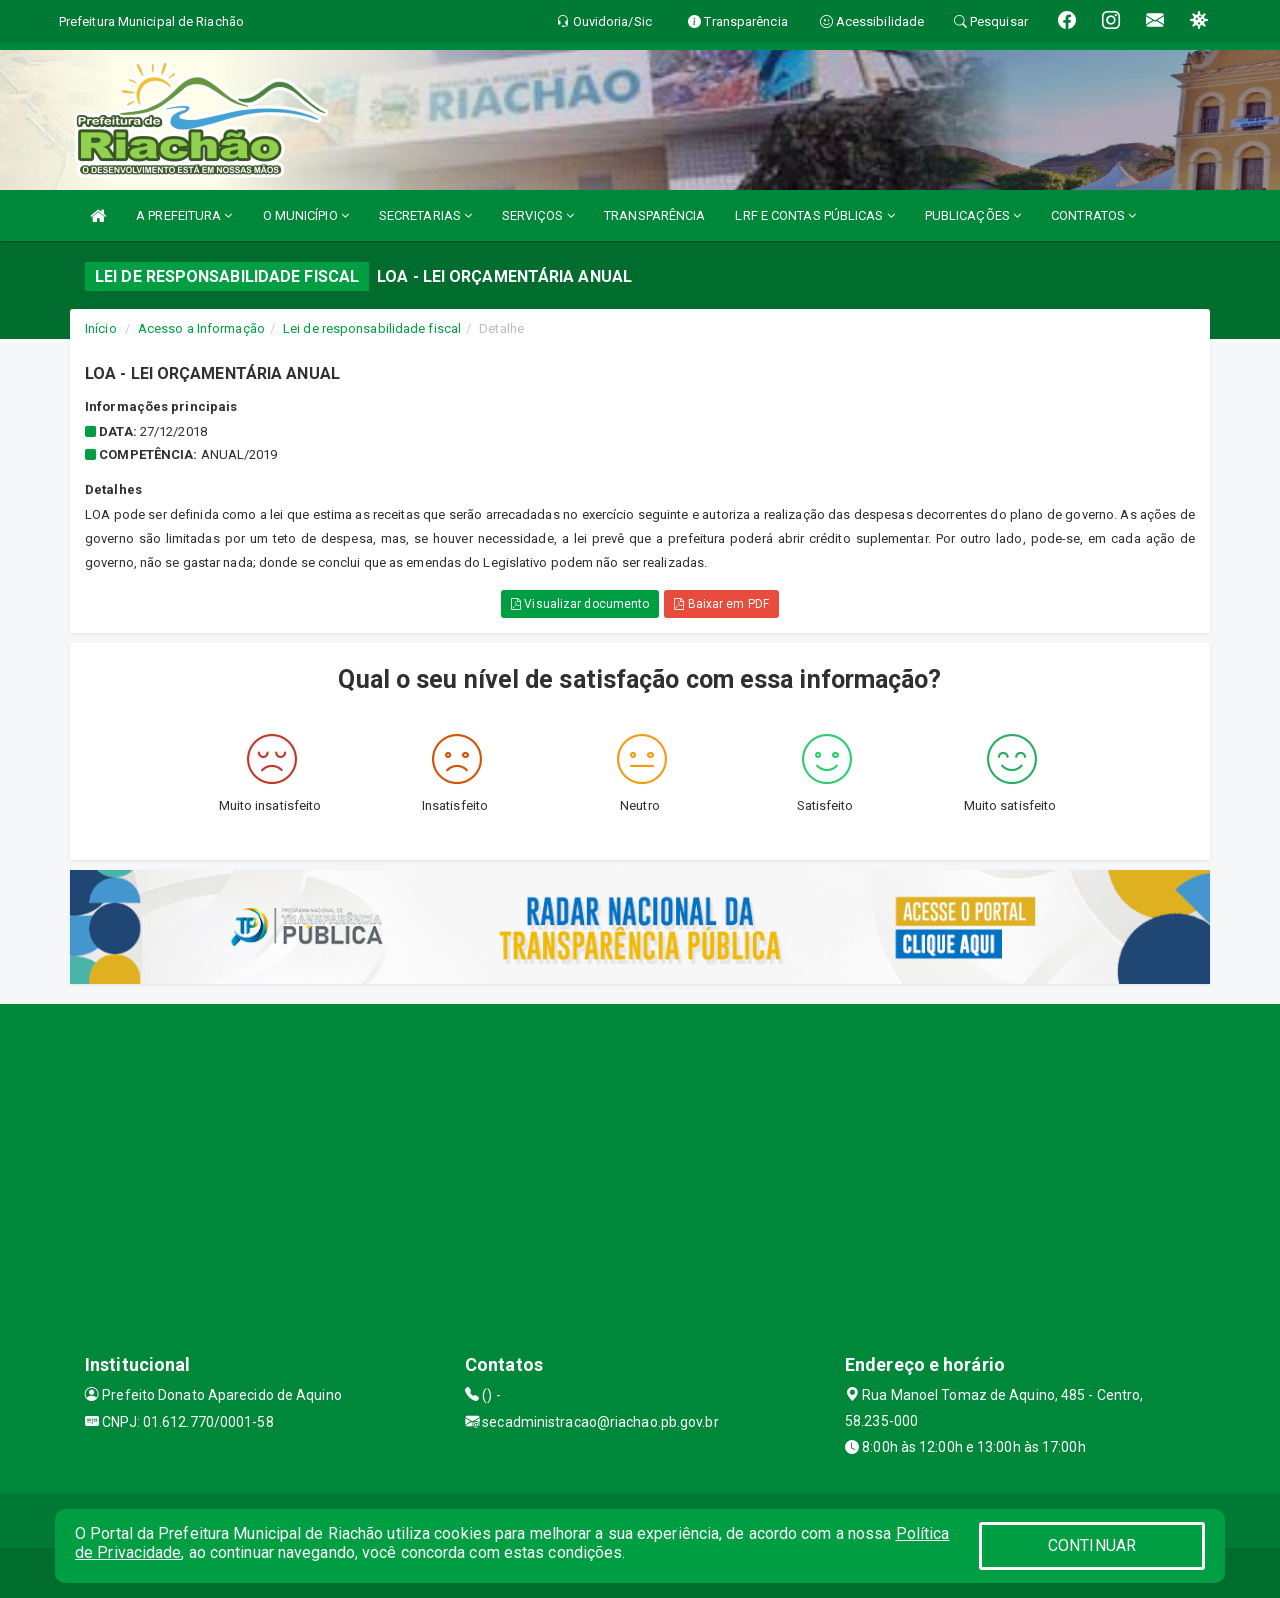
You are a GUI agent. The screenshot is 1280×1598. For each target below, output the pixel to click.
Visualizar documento (580, 604)
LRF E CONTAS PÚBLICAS (814, 215)
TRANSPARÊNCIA (654, 215)
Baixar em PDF (721, 604)
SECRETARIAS (425, 215)
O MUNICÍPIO (306, 215)
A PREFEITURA (184, 215)
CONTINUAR (1092, 1545)
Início (101, 328)
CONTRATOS (1093, 215)
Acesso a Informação (201, 328)
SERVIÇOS (538, 215)
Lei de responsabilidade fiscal (372, 328)
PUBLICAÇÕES (973, 215)
